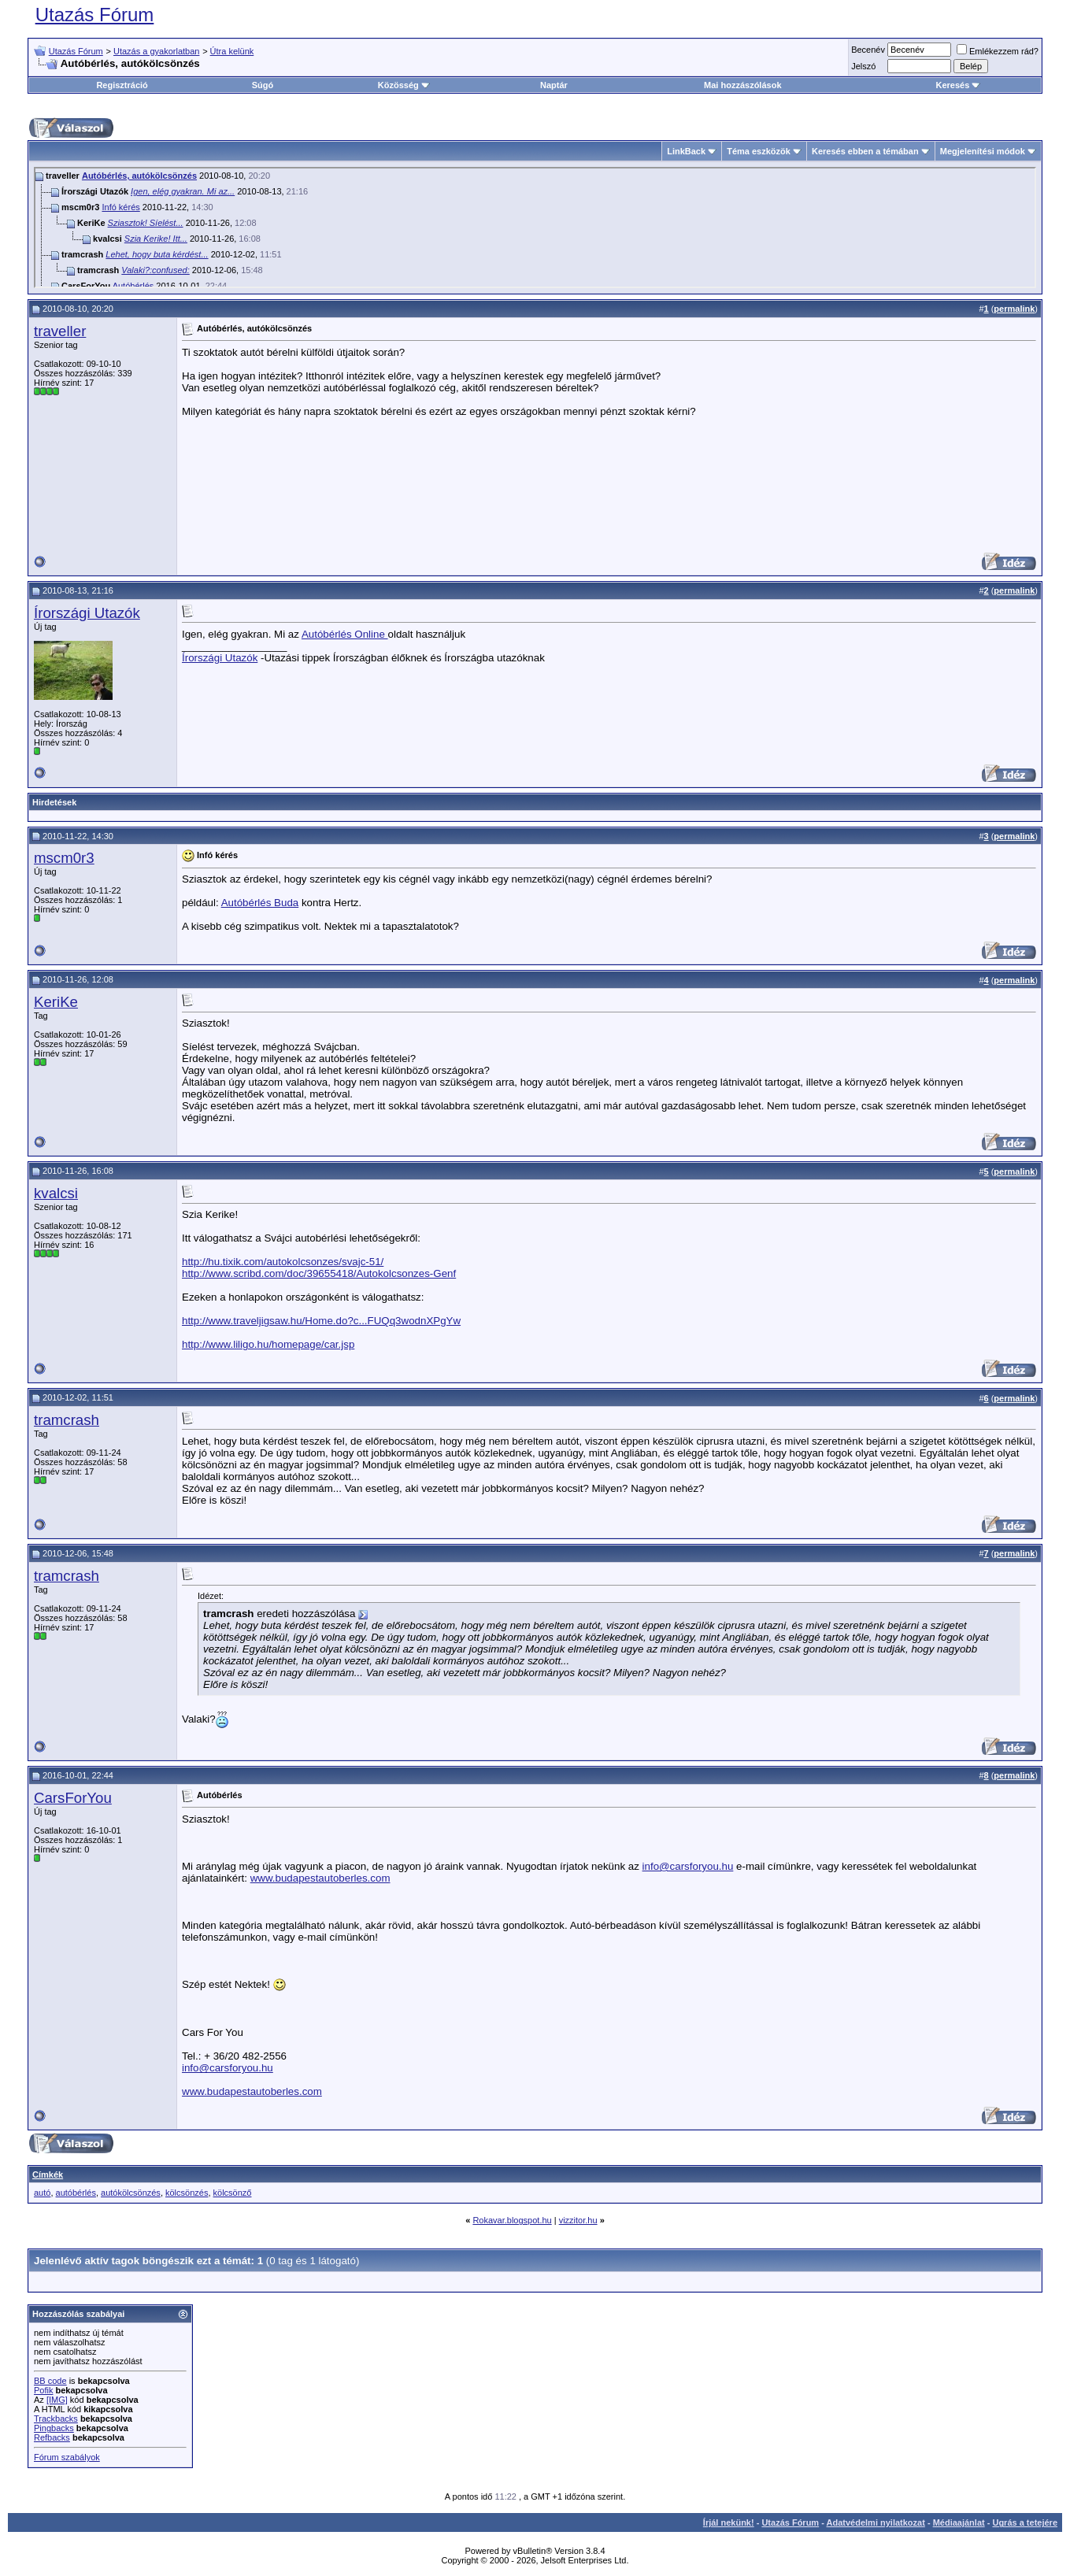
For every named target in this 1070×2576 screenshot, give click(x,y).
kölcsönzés (186, 2192)
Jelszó (863, 66)
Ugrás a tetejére (1024, 2522)
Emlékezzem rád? (998, 51)
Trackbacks (56, 2418)
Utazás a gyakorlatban (156, 51)
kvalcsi (56, 1193)
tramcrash (66, 1420)
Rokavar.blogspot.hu (511, 2220)
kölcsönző (232, 2192)
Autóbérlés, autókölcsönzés (139, 175)
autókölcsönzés (131, 2192)
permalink (1014, 308)
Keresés (957, 85)
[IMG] (57, 2399)
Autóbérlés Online (345, 634)
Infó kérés (120, 207)
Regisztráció (121, 85)
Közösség (404, 85)
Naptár (554, 85)
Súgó (263, 85)
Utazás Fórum (94, 14)
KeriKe (56, 1002)
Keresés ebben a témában (865, 151)
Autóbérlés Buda (260, 903)
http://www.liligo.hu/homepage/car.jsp (268, 1344)
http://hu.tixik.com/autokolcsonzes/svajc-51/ (282, 1262)
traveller (60, 331)
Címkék (47, 2174)
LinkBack (686, 151)
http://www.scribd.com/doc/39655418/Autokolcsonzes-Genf (319, 1273)
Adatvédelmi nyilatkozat (876, 2522)
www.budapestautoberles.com (320, 1878)
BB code (50, 2380)
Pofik (43, 2390)
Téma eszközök (758, 151)
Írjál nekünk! (728, 2522)
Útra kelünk (232, 51)
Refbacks (52, 2437)
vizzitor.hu (578, 2220)
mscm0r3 (64, 857)
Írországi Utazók (87, 613)
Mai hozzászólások (742, 85)
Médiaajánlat (959, 2522)
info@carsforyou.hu (688, 1866)
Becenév (868, 49)
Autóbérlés (133, 286)
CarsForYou (73, 1798)
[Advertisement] (929, 444)
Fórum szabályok (67, 2457)
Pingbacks (54, 2428)
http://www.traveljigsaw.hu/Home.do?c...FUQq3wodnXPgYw (321, 1321)
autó (42, 2192)
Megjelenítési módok (982, 151)
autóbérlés (76, 2192)
